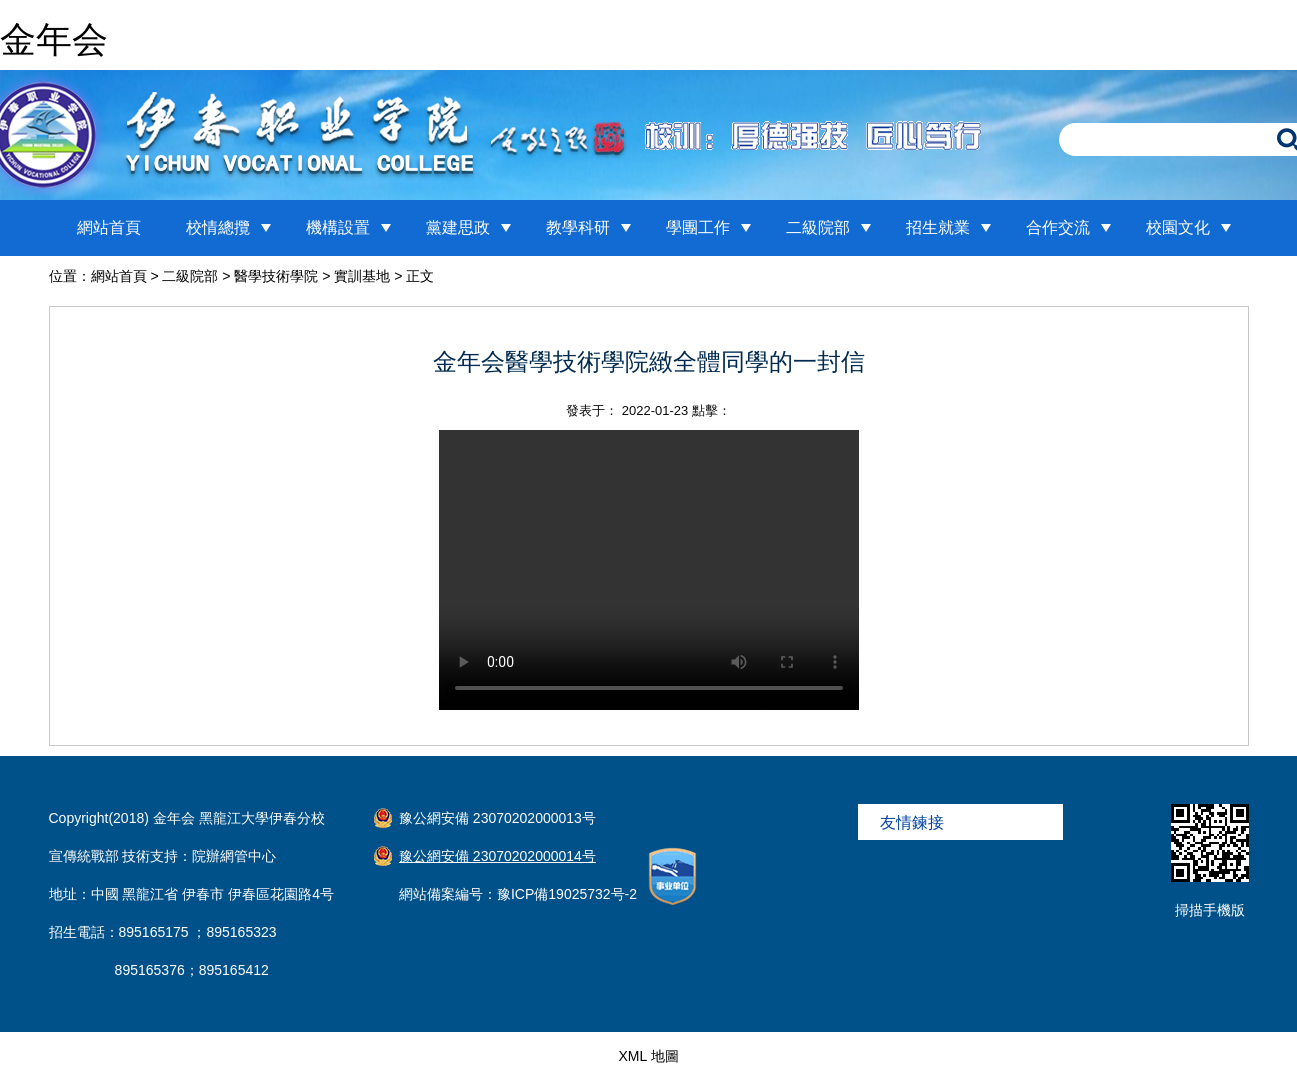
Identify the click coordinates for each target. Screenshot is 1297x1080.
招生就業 (938, 227)
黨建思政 (458, 227)
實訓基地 (362, 276)
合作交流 (1058, 227)
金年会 (54, 39)
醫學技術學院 (276, 276)
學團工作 (698, 227)
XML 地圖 (648, 1056)
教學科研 (578, 227)
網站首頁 (109, 227)
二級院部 (818, 227)
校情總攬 (218, 227)
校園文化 (1178, 227)
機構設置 (338, 227)
